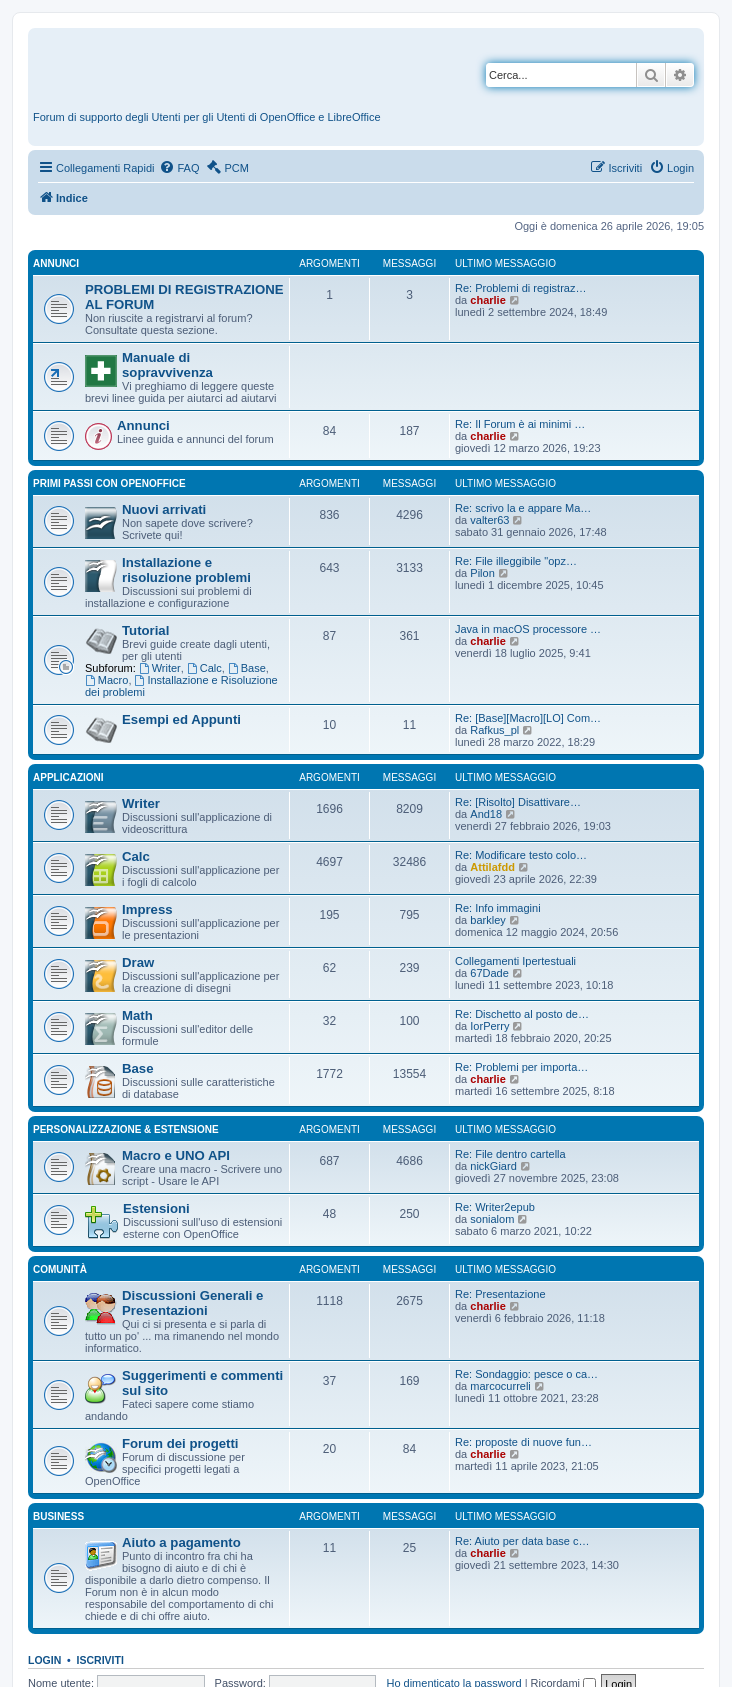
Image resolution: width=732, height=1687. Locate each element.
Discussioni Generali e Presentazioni (192, 1303)
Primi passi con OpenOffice (109, 483)
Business (58, 1516)
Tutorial (145, 630)
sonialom (492, 1219)
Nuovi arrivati (164, 509)
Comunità (60, 1269)
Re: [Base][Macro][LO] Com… (528, 718)
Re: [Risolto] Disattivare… (518, 802)
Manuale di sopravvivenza (167, 365)
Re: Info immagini (498, 908)
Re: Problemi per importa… (521, 1067)
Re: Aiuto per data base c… (522, 1541)
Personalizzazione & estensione (126, 1129)
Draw (138, 962)
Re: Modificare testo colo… (521, 855)
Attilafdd (492, 867)
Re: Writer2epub (495, 1207)
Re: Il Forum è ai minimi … (520, 424)
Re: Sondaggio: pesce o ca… (526, 1374)
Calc (204, 668)
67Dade (489, 973)
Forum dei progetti (180, 1443)
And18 (486, 814)
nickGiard (493, 1166)
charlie (487, 300)
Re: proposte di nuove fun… (523, 1442)
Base (247, 668)
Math (137, 1015)
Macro (106, 680)
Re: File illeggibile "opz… (516, 561)
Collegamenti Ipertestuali (515, 961)
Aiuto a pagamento (181, 1542)
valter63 (489, 520)
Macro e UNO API (176, 1155)
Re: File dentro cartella (510, 1154)
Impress (147, 909)
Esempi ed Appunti (181, 719)
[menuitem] (179, 168)
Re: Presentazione (500, 1294)
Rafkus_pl (494, 730)
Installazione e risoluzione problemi (186, 570)
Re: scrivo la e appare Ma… (523, 508)
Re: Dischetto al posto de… (522, 1014)
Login (44, 1660)
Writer (160, 668)
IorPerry (489, 1026)
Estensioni (156, 1208)
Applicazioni (68, 777)
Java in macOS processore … (528, 629)
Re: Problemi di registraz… (520, 288)
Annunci (56, 263)
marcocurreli (500, 1386)
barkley (487, 920)
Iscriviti (100, 1660)
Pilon (482, 573)
